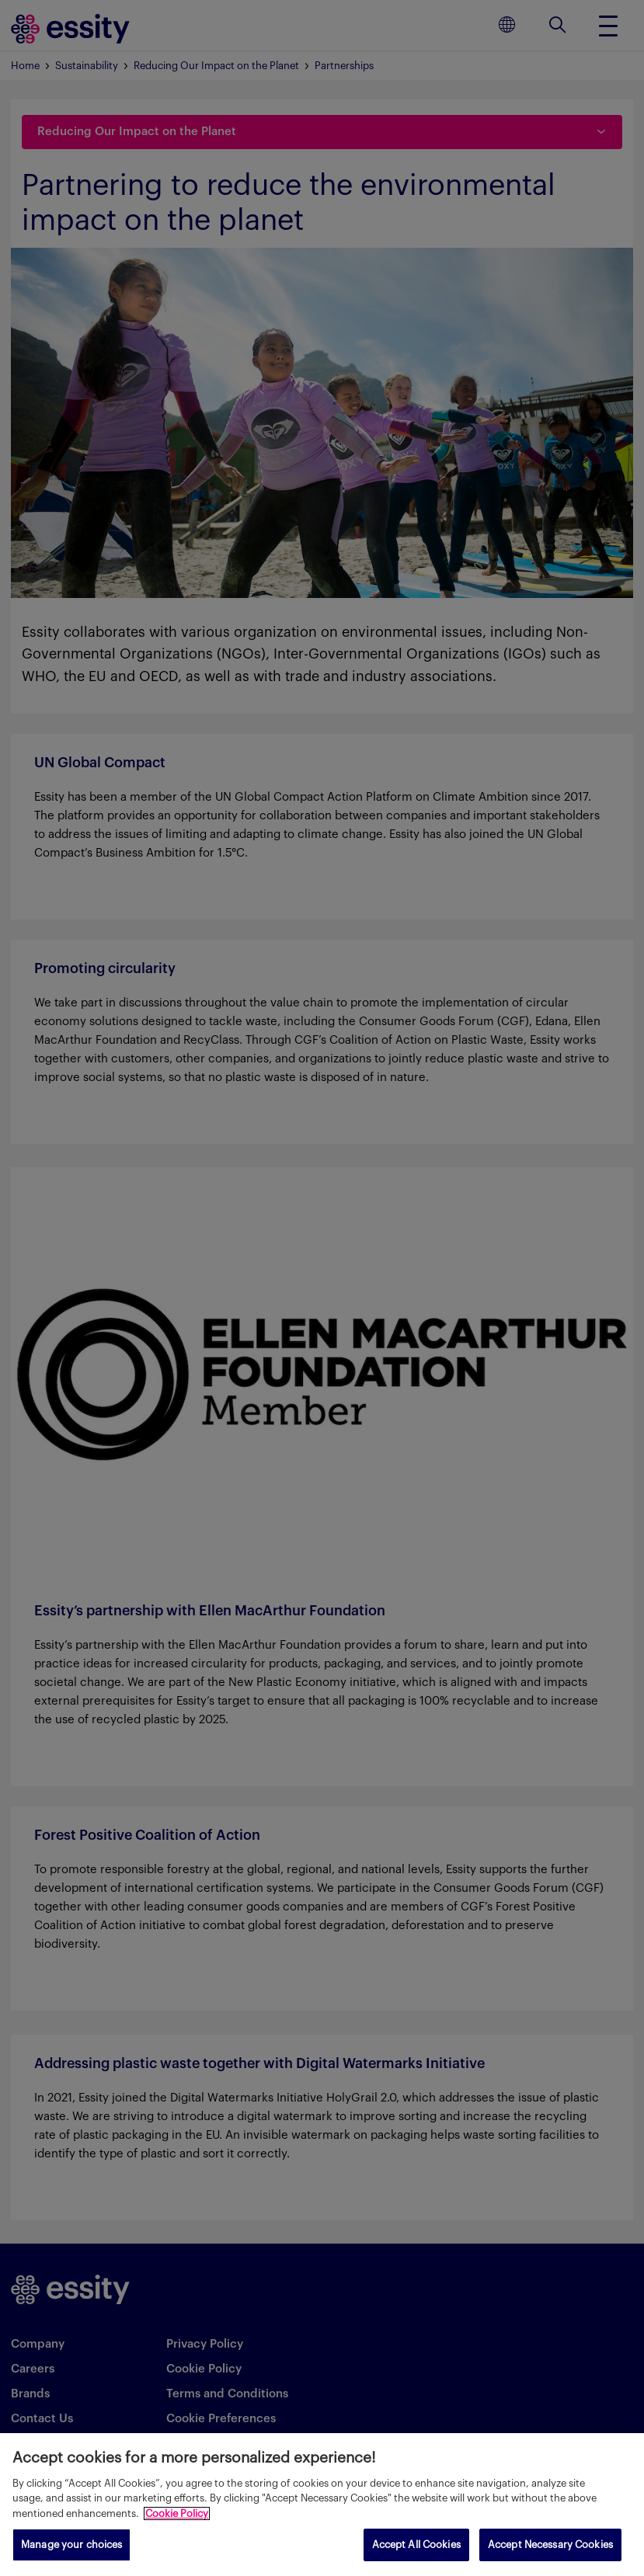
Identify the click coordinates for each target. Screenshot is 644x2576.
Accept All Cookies (416, 2544)
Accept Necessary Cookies (550, 2544)
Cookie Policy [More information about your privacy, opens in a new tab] (176, 2513)
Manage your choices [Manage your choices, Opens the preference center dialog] (71, 2544)
